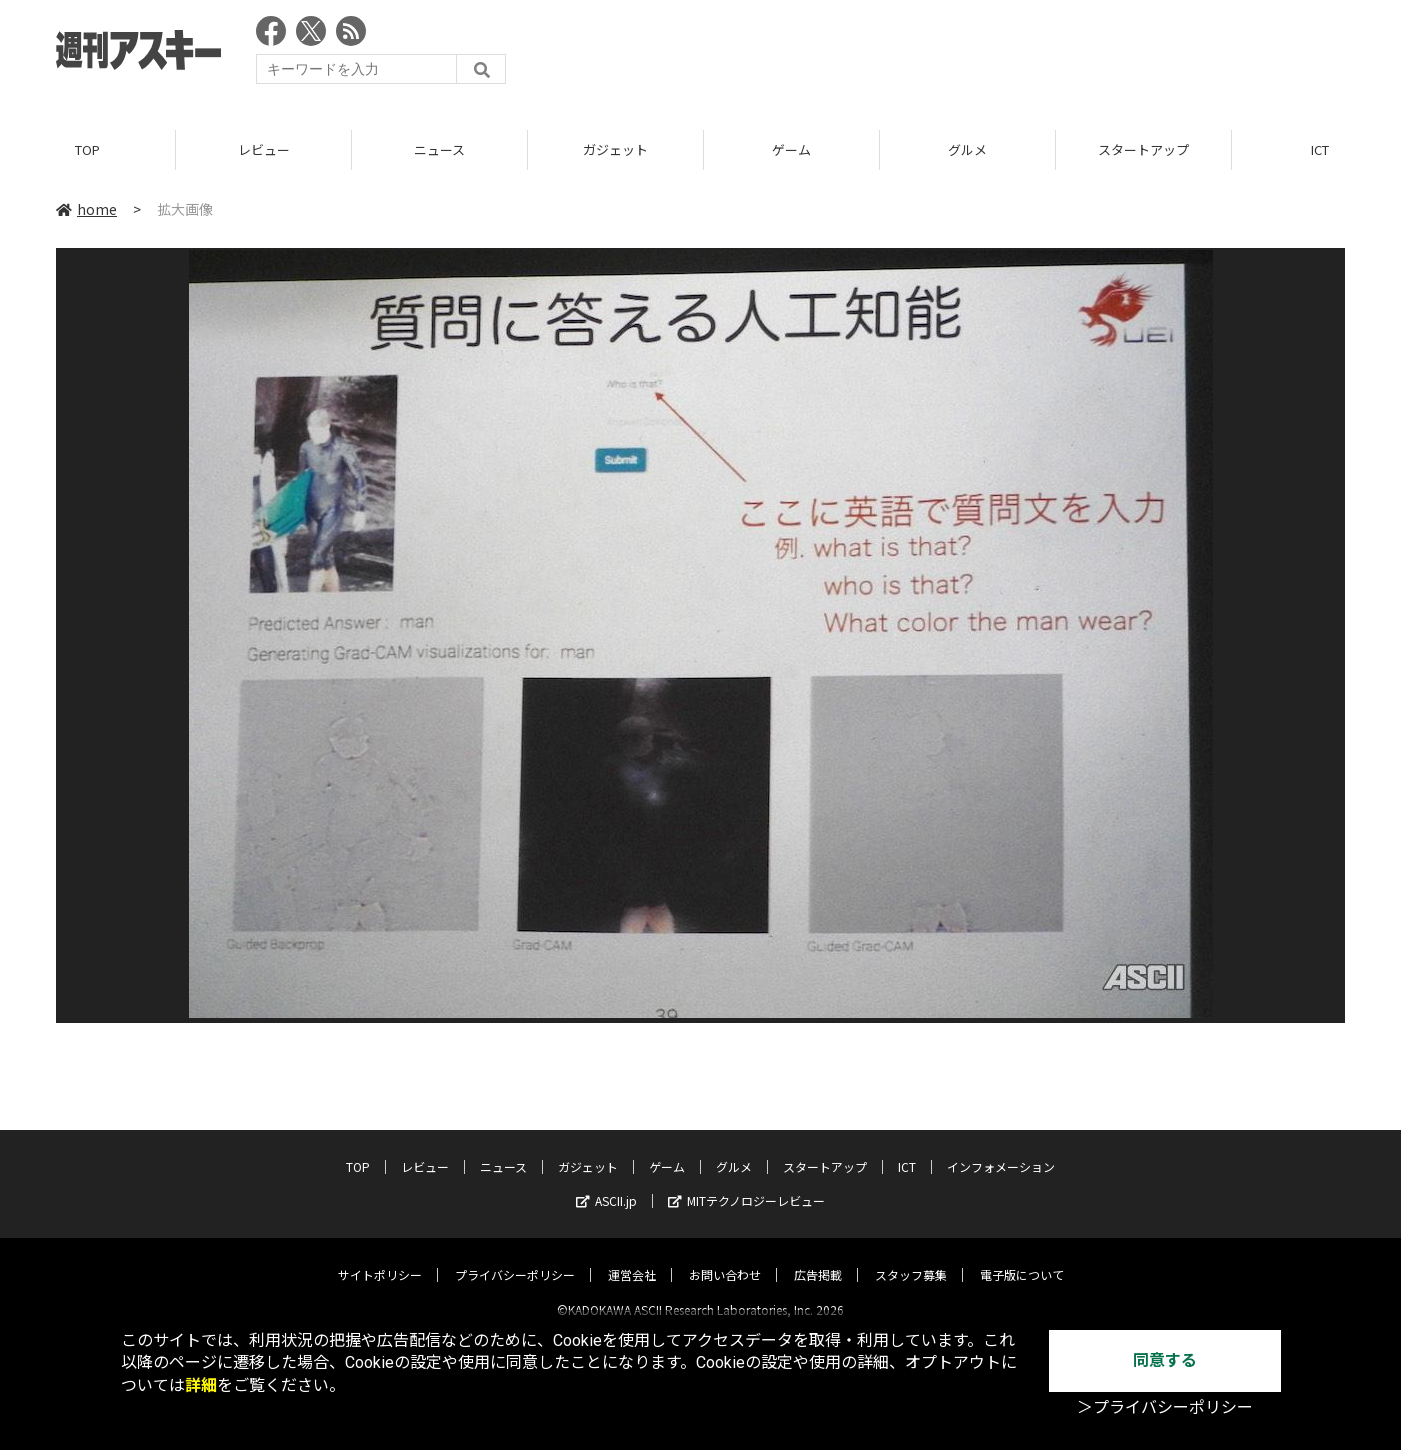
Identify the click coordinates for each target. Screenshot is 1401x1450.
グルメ (967, 149)
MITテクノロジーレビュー (746, 1183)
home (86, 209)
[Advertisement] (981, 55)
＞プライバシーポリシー (1165, 1407)
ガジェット (615, 149)
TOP (87, 149)
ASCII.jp (606, 1183)
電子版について (1022, 1257)
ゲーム (791, 149)
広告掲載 (818, 1257)
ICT (907, 1149)
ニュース (439, 149)
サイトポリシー (380, 1257)
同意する (1165, 1360)
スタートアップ (1143, 149)
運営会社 (632, 1257)
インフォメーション (1001, 1149)
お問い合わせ (725, 1257)
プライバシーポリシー (515, 1257)
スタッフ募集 (911, 1257)
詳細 (201, 1385)
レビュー (264, 149)
